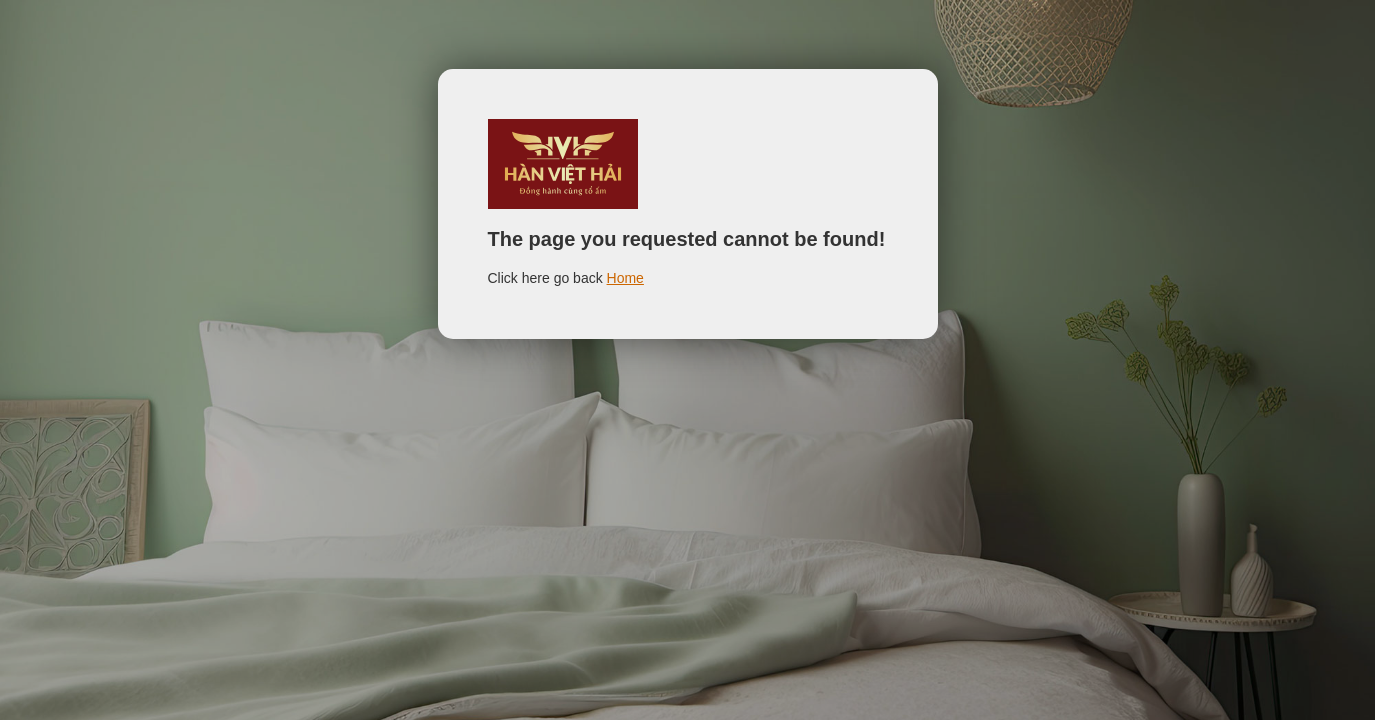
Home (625, 278)
